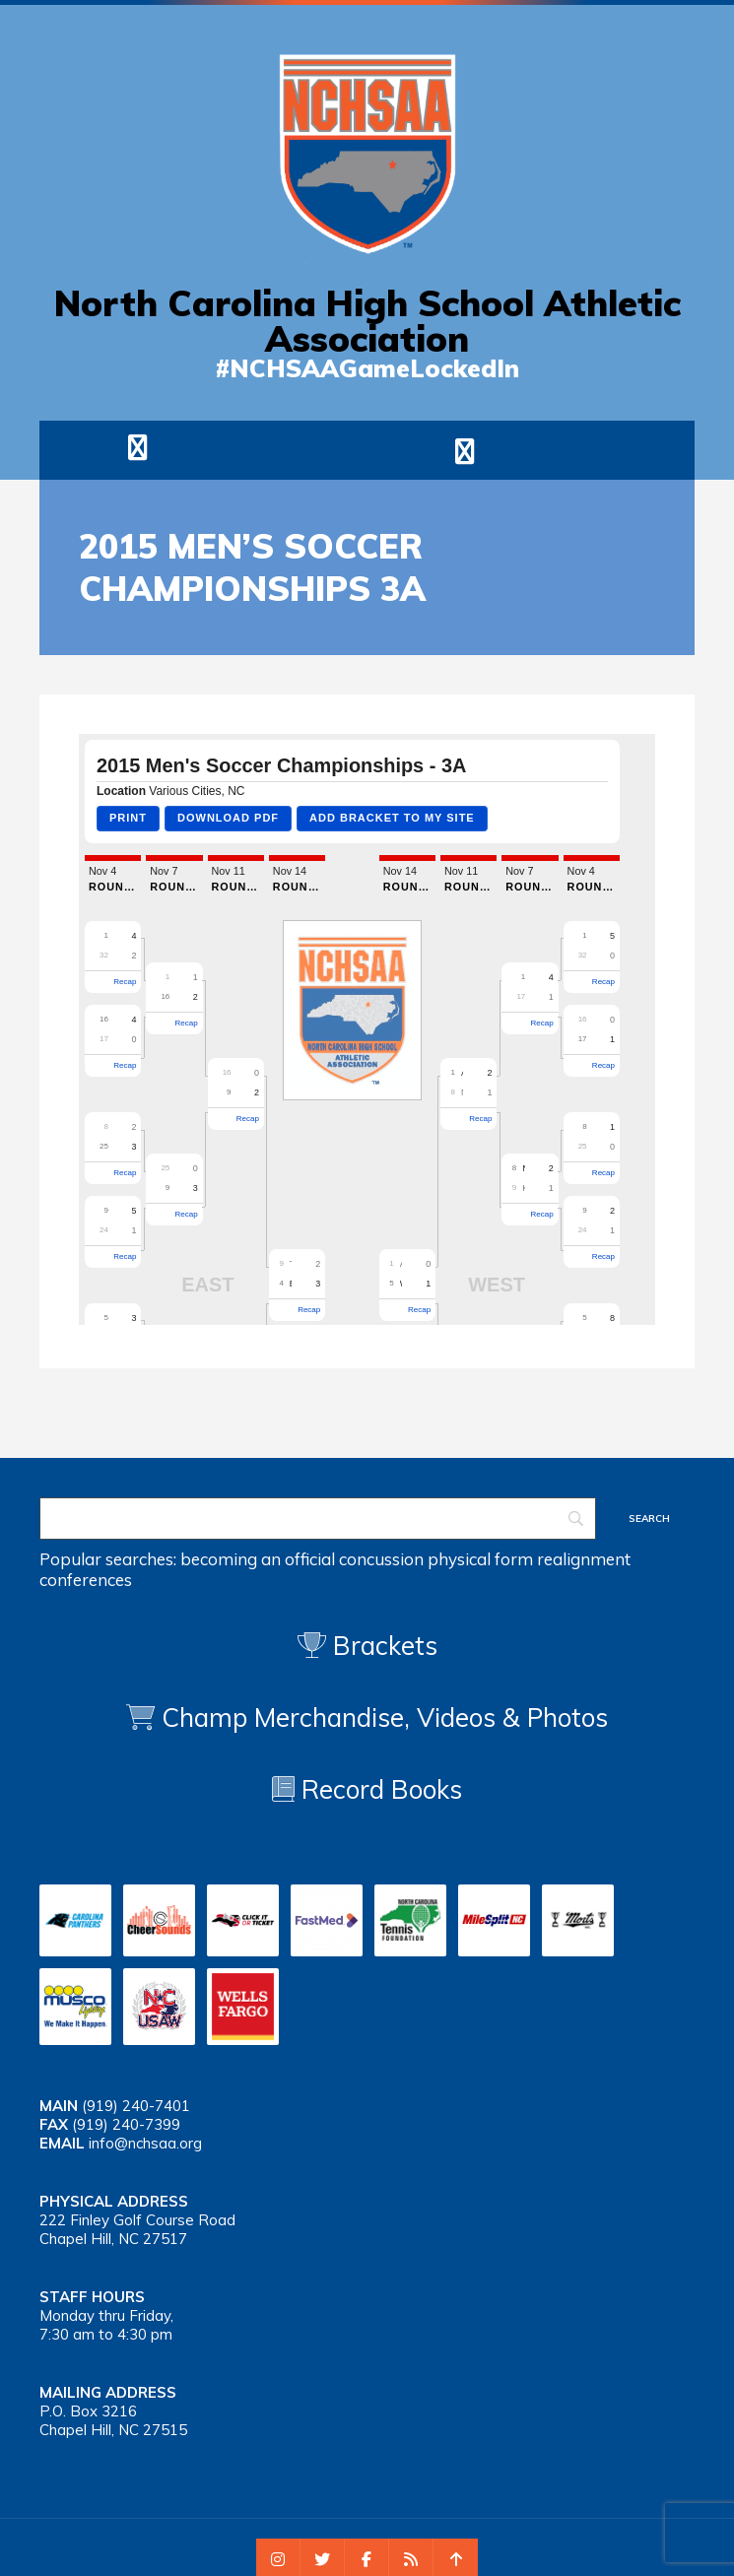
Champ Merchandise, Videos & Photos (385, 1717)
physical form (480, 1559)
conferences (85, 1579)
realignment (584, 1559)
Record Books (367, 1789)
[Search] (317, 1518)
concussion (381, 1559)
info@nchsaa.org (145, 2143)
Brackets (367, 1645)
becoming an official (257, 1559)
